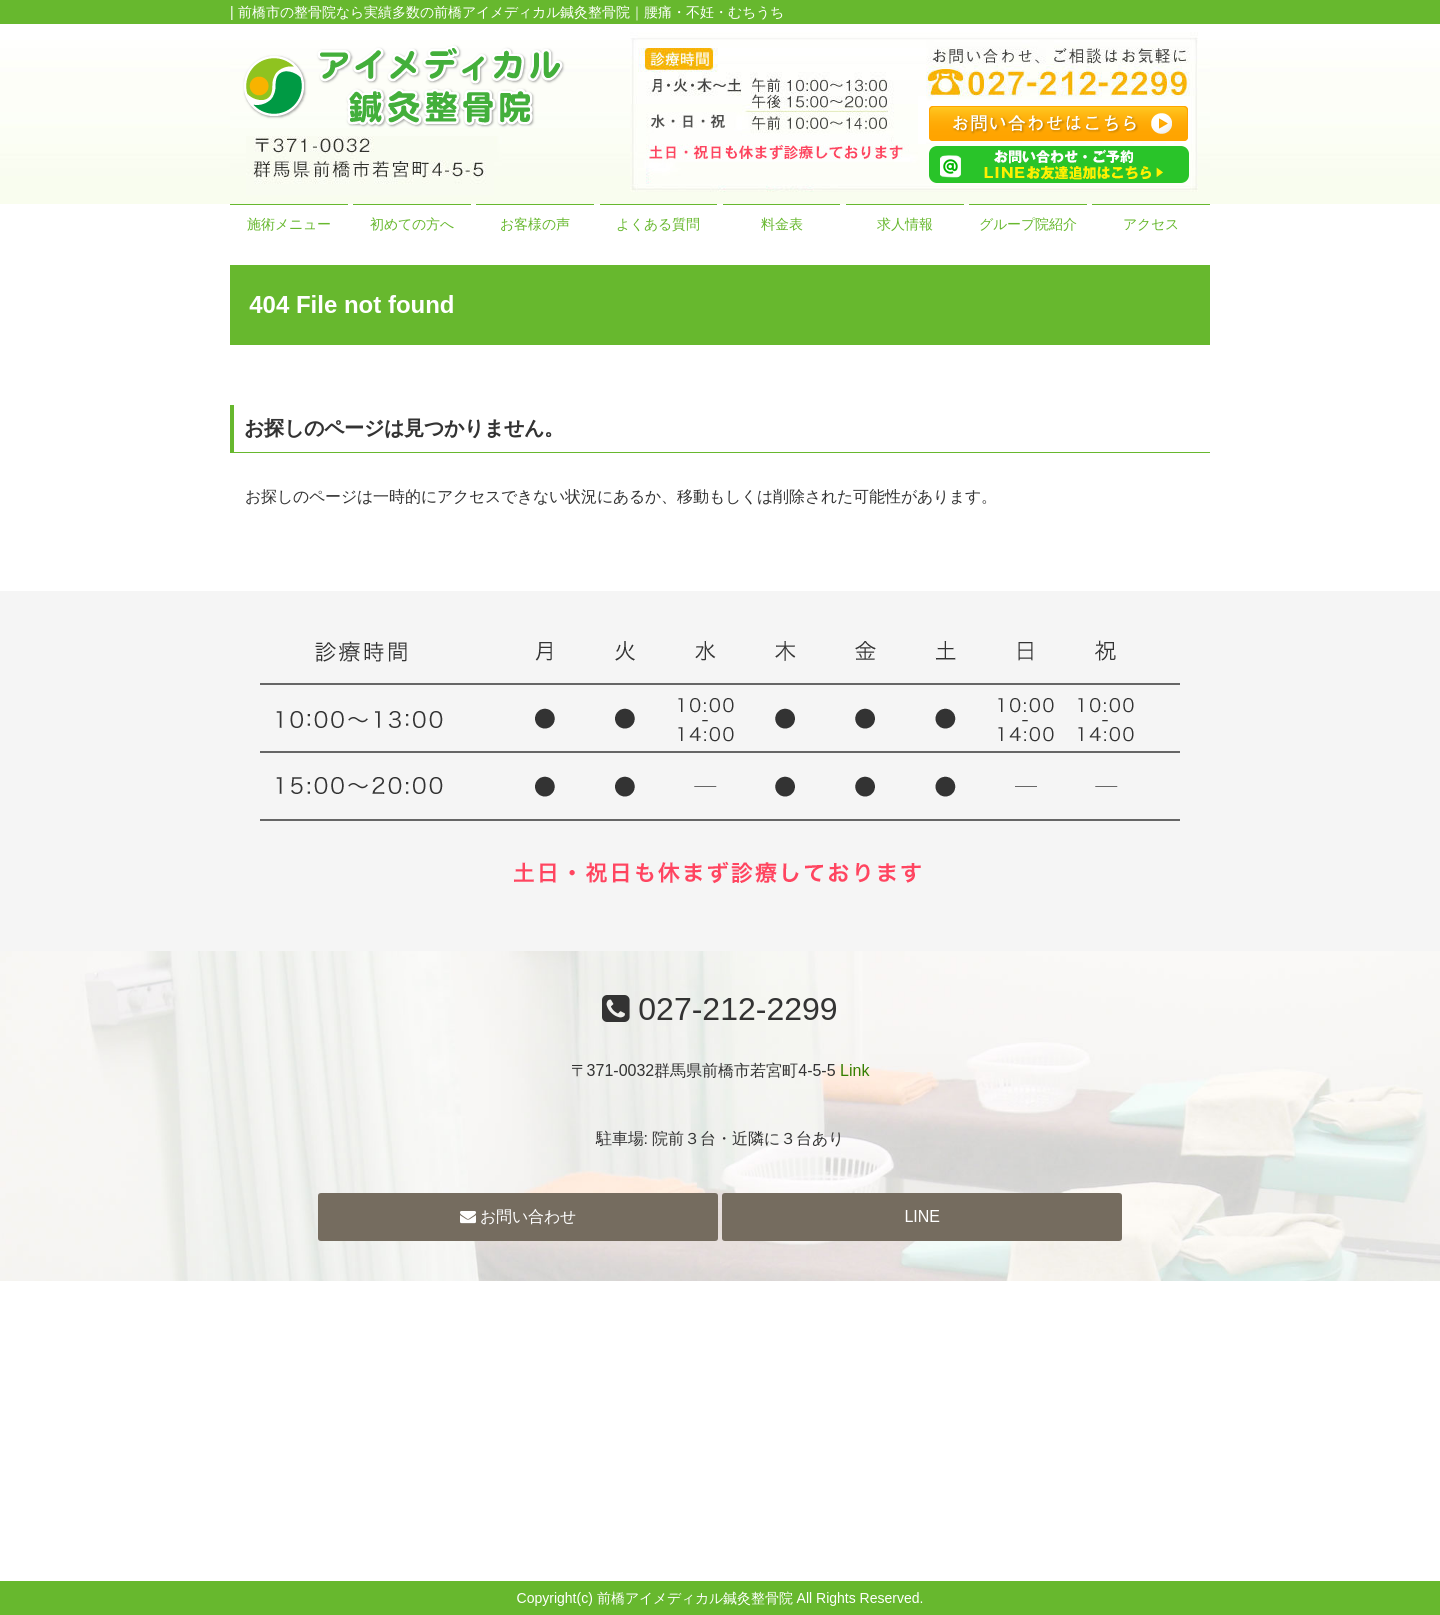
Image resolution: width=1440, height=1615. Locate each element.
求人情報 (905, 224)
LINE (922, 1216)
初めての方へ (412, 224)
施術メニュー (289, 224)
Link (854, 1070)
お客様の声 (535, 224)
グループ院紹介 (1028, 224)
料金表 (782, 224)
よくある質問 (658, 224)
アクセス (1151, 224)
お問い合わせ (518, 1216)
